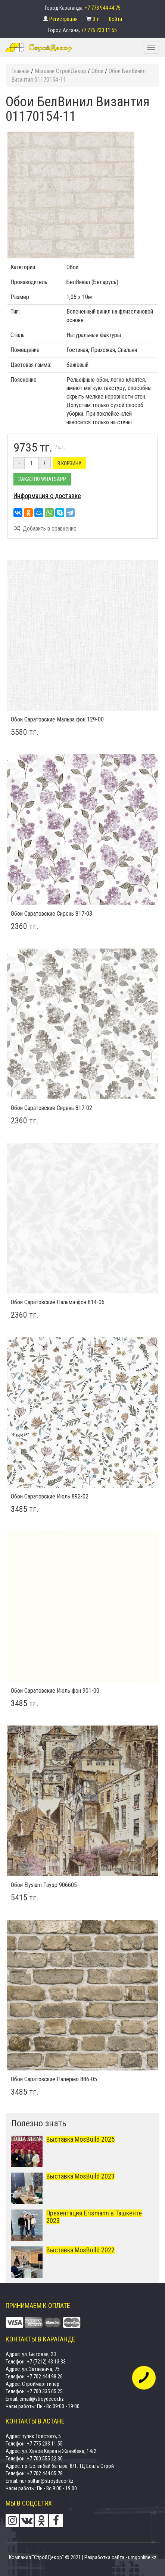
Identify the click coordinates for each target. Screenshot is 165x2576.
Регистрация (64, 19)
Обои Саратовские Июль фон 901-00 (55, 1690)
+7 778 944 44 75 (103, 8)
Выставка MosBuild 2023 (80, 2176)
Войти (115, 19)
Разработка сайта (104, 2557)
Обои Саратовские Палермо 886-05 (54, 2079)
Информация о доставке (47, 496)
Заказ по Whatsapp (42, 479)
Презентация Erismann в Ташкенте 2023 (94, 2216)
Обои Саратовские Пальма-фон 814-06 (58, 1302)
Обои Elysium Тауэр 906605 (44, 1884)
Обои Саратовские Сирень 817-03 (51, 913)
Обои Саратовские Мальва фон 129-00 (57, 719)
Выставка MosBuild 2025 (80, 2139)
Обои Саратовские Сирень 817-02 (51, 1107)
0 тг (97, 19)
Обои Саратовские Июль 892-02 (49, 1496)
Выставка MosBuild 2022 (80, 2250)
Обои (72, 267)
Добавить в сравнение (45, 528)
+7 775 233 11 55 (99, 30)
